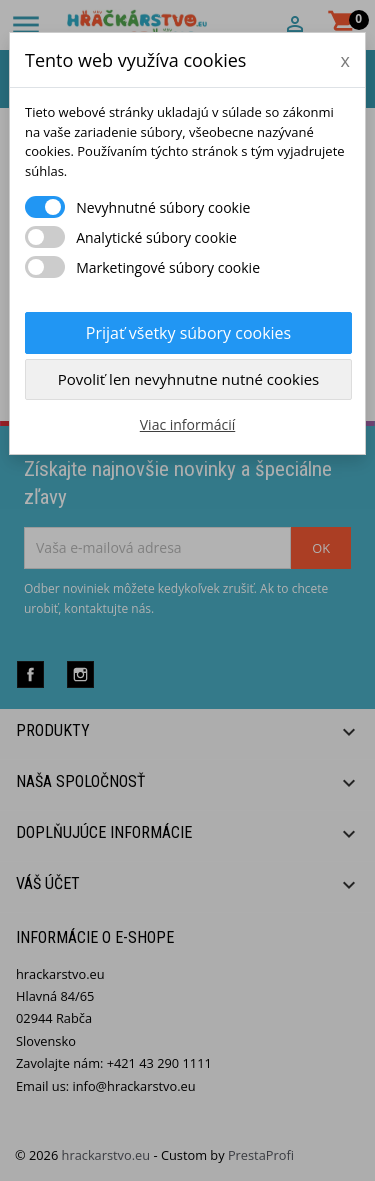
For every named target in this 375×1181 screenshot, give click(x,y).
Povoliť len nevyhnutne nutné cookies (189, 379)
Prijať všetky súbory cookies (188, 333)
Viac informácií (188, 424)
